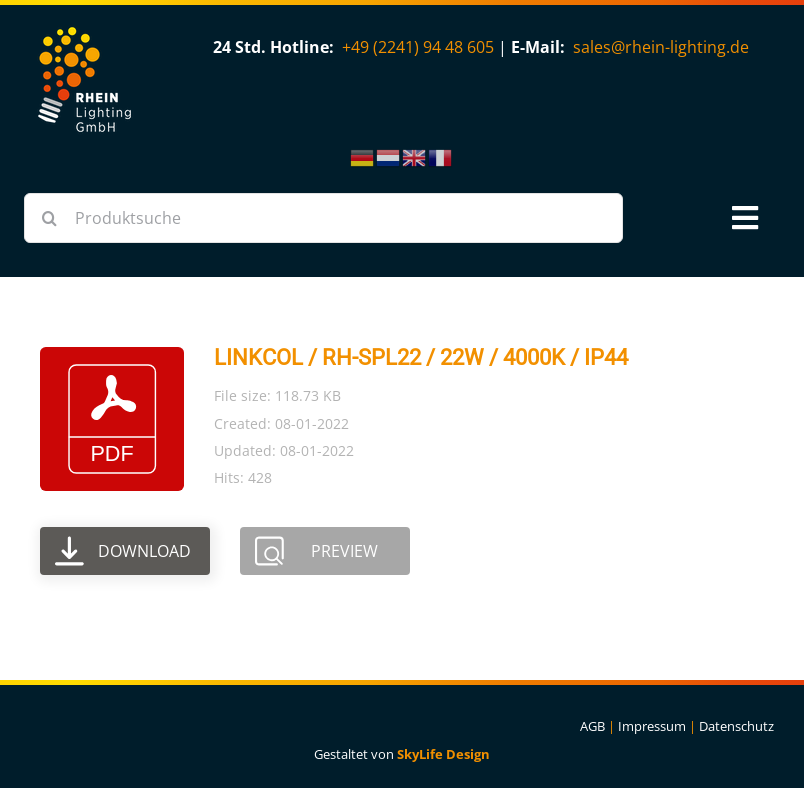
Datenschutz (736, 726)
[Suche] (49, 218)
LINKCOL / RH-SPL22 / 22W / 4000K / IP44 (421, 357)
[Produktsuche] (323, 218)
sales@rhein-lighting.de (661, 47)
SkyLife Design (443, 754)
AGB (592, 726)
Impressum (652, 726)
